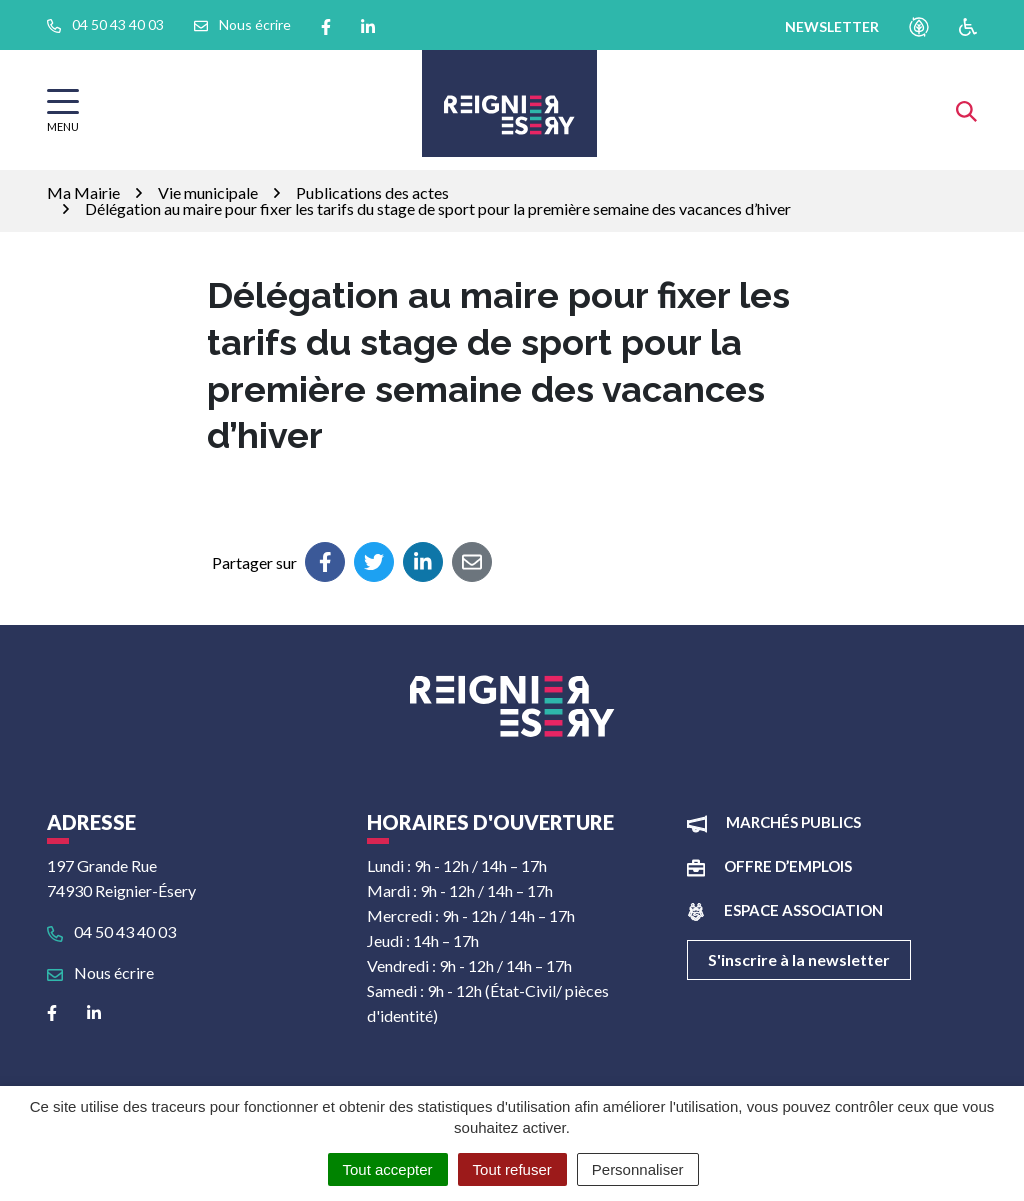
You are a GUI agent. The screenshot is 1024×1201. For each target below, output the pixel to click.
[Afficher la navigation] (63, 110)
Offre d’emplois (788, 866)
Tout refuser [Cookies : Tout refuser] (512, 1169)
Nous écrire (100, 972)
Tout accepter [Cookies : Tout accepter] (388, 1169)
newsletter (832, 26)
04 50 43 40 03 (111, 931)
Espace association (803, 910)
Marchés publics (793, 822)
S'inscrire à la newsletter (799, 959)
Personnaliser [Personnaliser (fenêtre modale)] (638, 1169)
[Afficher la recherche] (966, 109)
